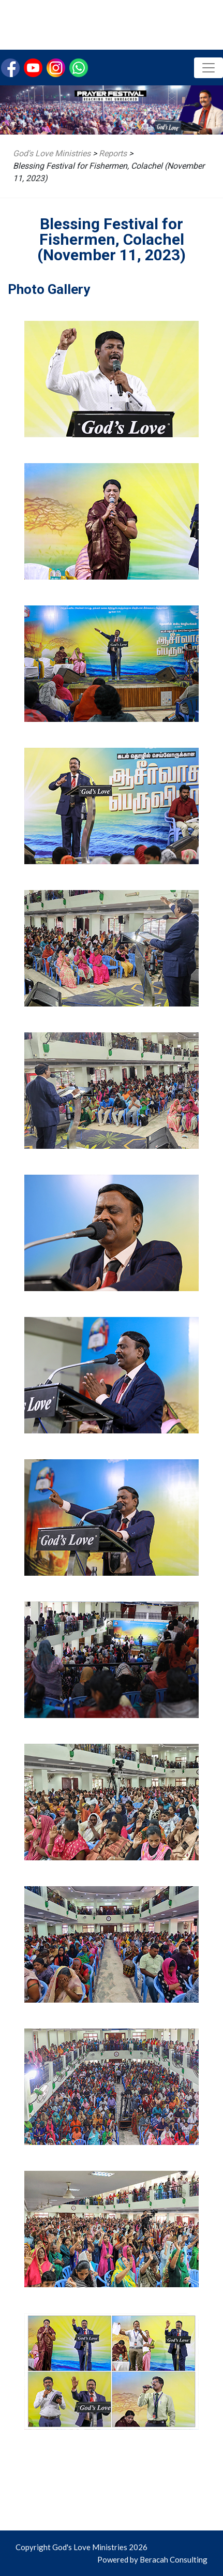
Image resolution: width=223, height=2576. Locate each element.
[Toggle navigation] (208, 67)
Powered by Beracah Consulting (152, 2559)
